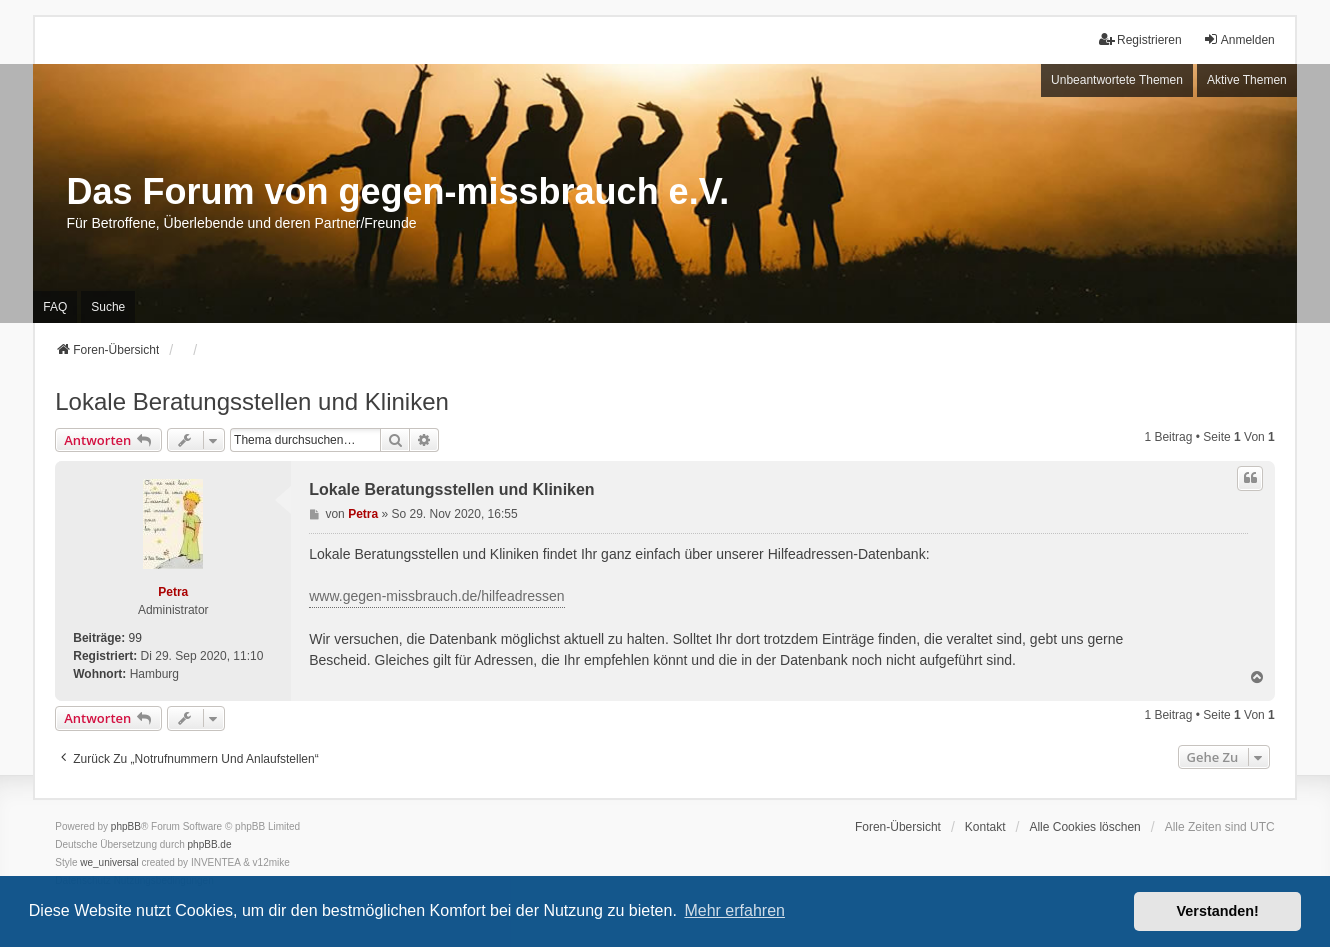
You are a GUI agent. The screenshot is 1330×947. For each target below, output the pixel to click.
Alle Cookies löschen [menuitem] (1084, 827)
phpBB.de (210, 844)
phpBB (126, 826)
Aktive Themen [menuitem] (1247, 80)
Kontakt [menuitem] (985, 827)
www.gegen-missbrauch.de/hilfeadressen (436, 596)
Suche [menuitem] (108, 307)
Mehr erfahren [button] (734, 910)
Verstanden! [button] (1218, 911)
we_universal (109, 862)
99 (135, 638)
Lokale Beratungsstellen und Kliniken (252, 401)
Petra (173, 592)
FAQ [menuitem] (55, 307)
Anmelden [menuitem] (1239, 39)
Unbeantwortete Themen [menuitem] (1117, 80)
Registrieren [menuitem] (1140, 39)
